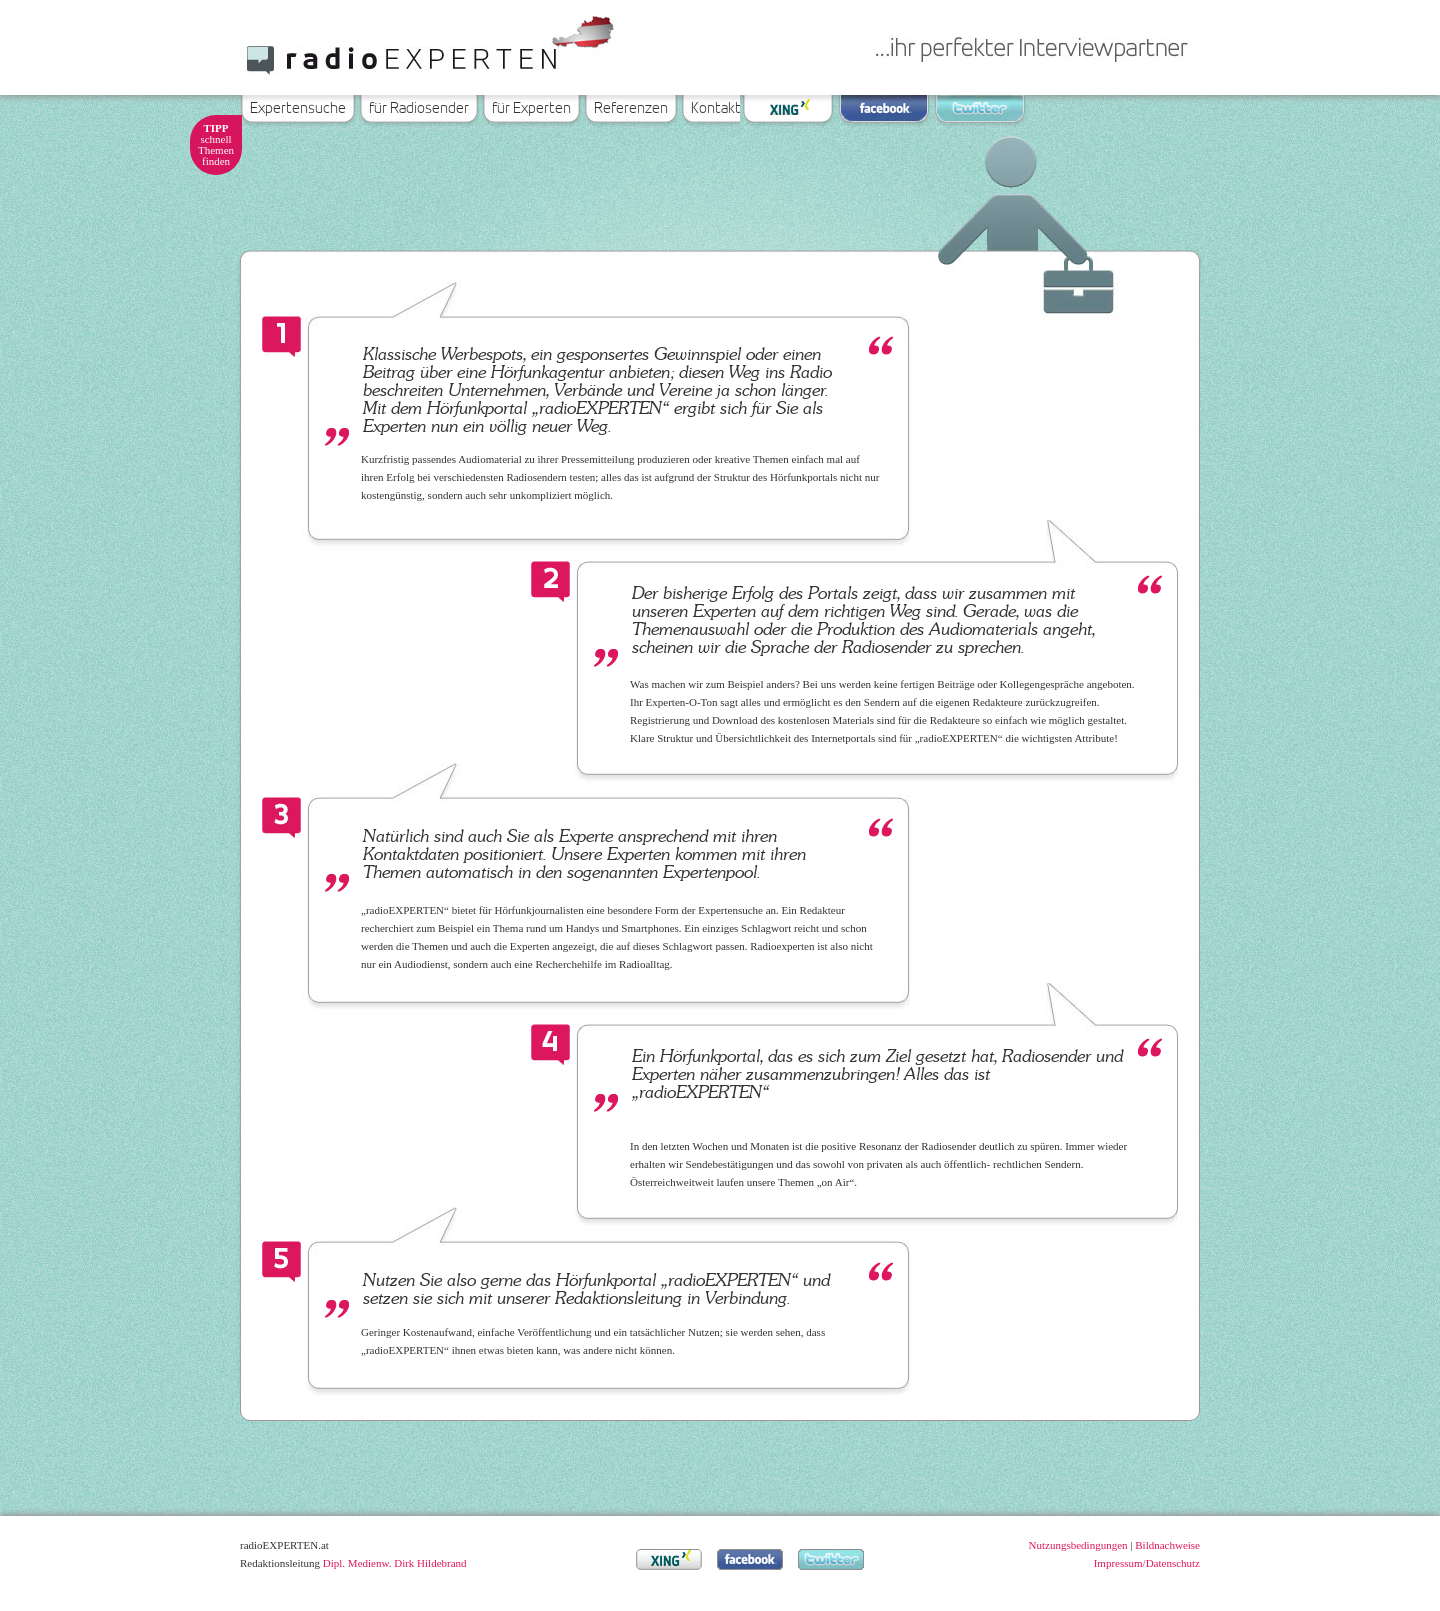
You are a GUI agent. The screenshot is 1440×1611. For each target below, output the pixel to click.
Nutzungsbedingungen (1078, 1545)
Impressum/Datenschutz (1147, 1563)
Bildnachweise (1167, 1545)
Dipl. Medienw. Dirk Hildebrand (395, 1563)
